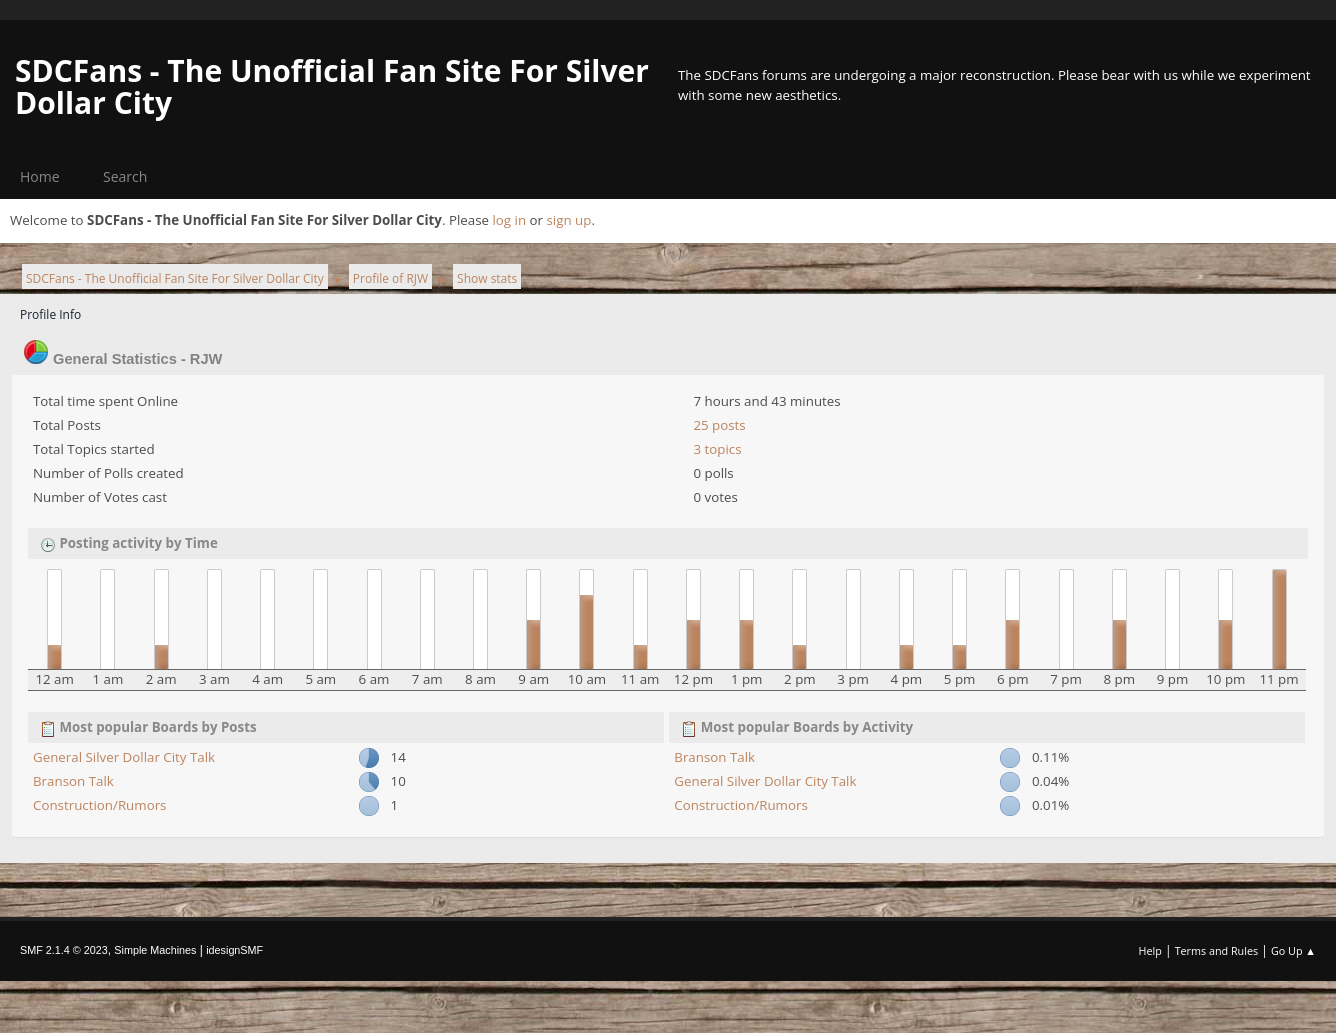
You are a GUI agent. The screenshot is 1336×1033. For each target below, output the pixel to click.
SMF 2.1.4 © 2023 (64, 950)
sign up (568, 220)
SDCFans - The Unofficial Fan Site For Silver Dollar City (332, 86)
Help (1149, 950)
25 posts (719, 425)
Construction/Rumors (99, 805)
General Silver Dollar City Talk (124, 757)
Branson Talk (73, 781)
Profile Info (50, 314)
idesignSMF (234, 950)
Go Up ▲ (1293, 950)
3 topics (717, 449)
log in (509, 220)
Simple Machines (155, 950)
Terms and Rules (1217, 950)
